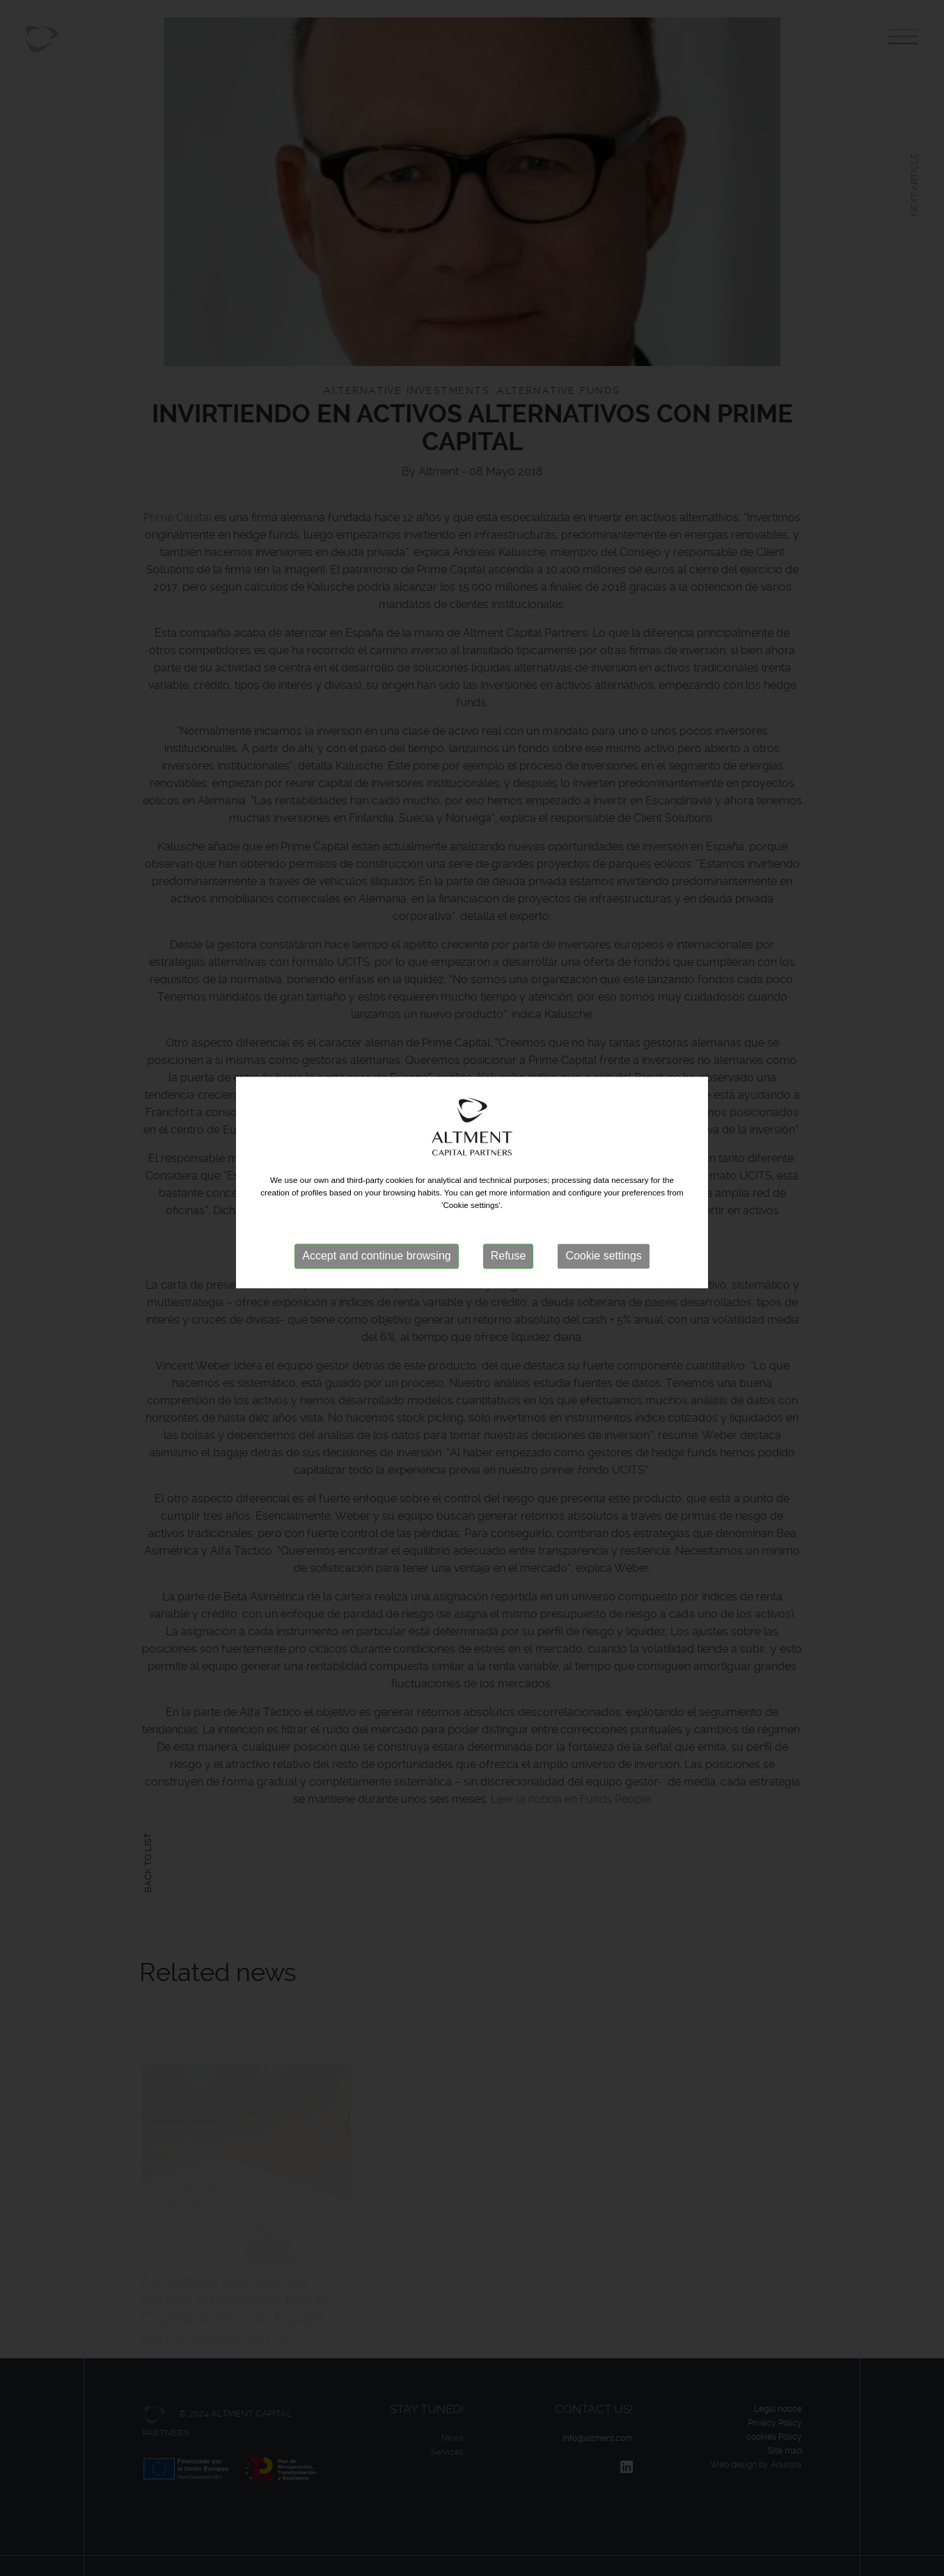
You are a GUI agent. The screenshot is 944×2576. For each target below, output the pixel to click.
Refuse (508, 1223)
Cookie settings (603, 1223)
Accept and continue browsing (376, 1223)
